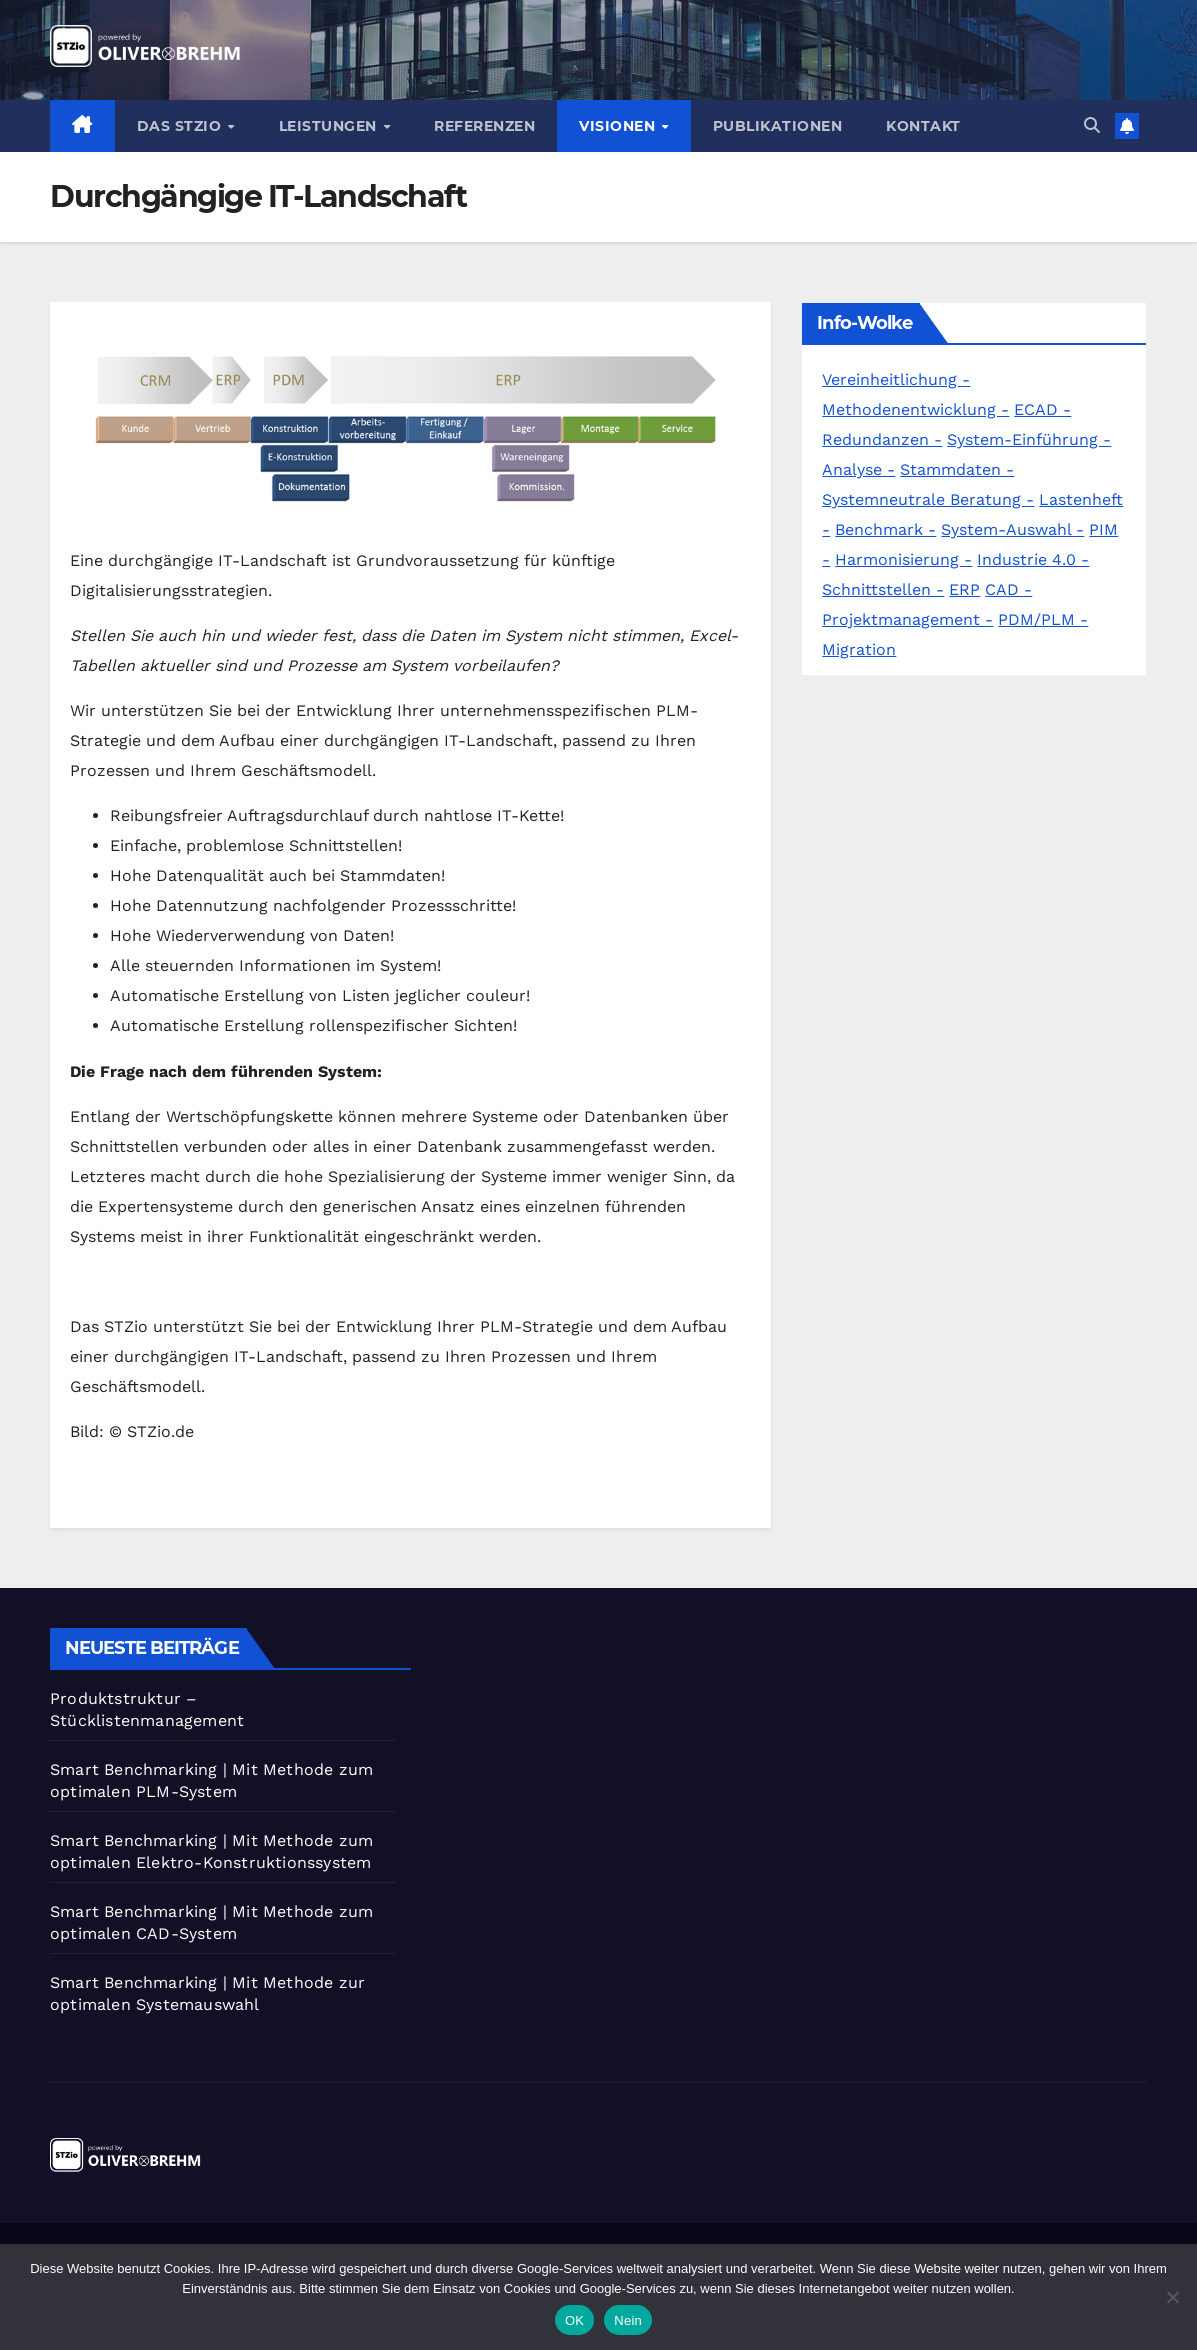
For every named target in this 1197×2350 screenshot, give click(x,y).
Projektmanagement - (907, 619)
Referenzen (484, 126)
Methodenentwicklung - (915, 409)
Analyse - (858, 469)
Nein (628, 2320)
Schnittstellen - (883, 589)
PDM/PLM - (1043, 619)
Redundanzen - (882, 439)
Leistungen (330, 126)
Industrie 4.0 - (1033, 559)
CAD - (1008, 589)
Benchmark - (885, 529)
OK (574, 2320)
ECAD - (1042, 409)
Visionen (619, 126)
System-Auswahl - (1012, 529)
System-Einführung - (1029, 439)
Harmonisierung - (903, 559)
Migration (859, 649)
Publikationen (778, 126)
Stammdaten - (957, 469)
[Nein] (1172, 2297)
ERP (964, 589)
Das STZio (181, 126)
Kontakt (923, 126)
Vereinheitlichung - (896, 379)
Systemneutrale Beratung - (928, 499)
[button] (1092, 125)
